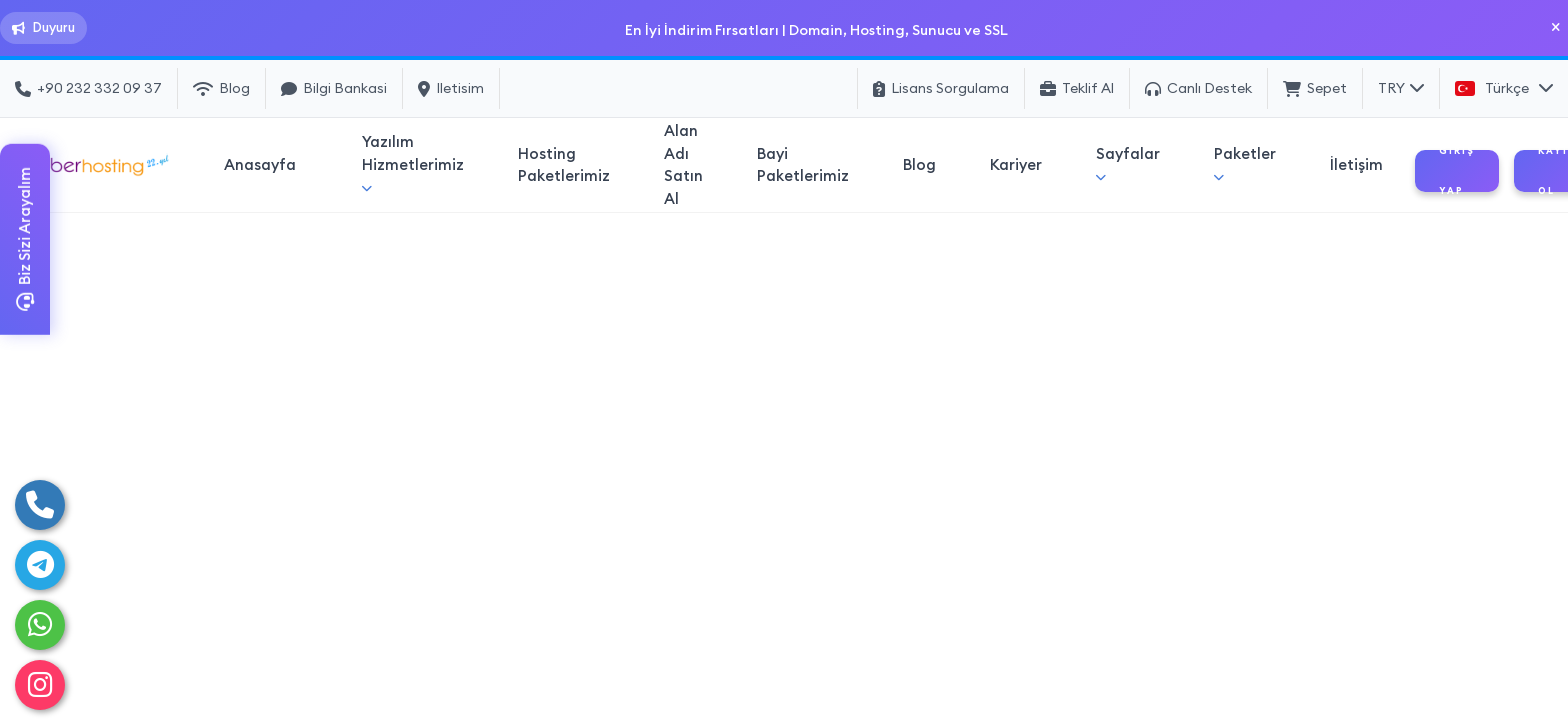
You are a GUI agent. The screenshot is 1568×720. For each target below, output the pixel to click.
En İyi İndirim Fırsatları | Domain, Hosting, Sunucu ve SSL (815, 29)
